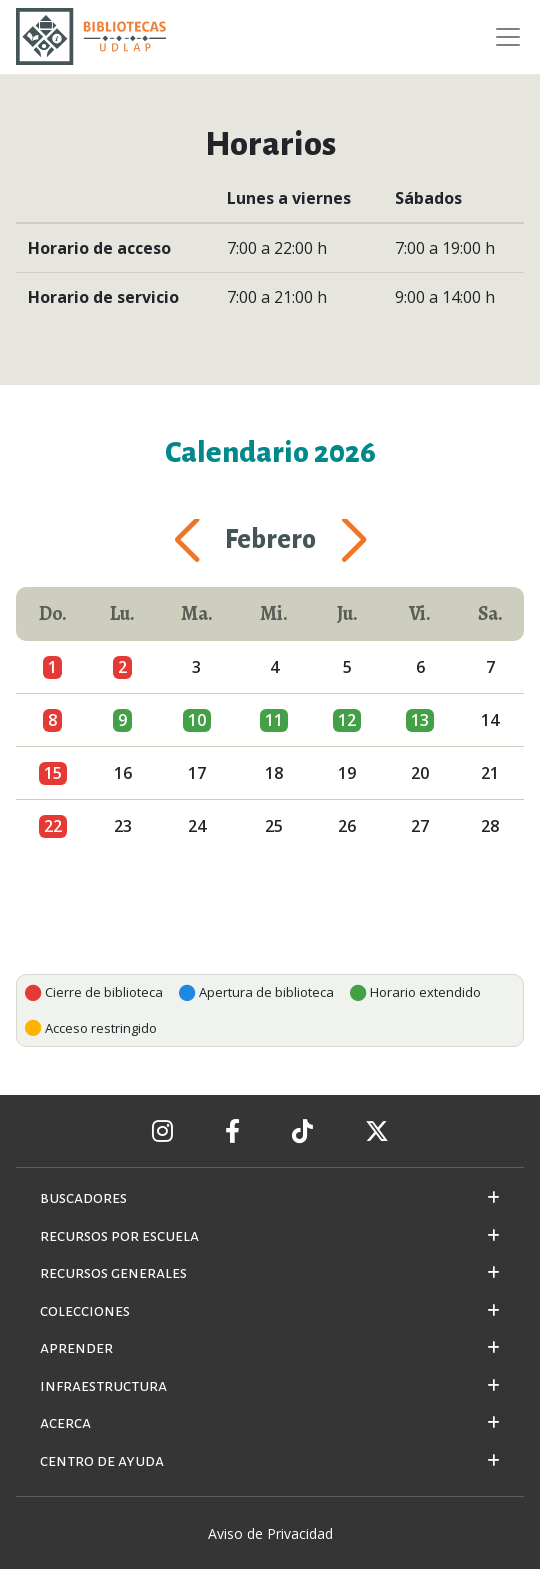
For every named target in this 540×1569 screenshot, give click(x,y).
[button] (211, 541)
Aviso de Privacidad (270, 1533)
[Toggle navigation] (502, 37)
